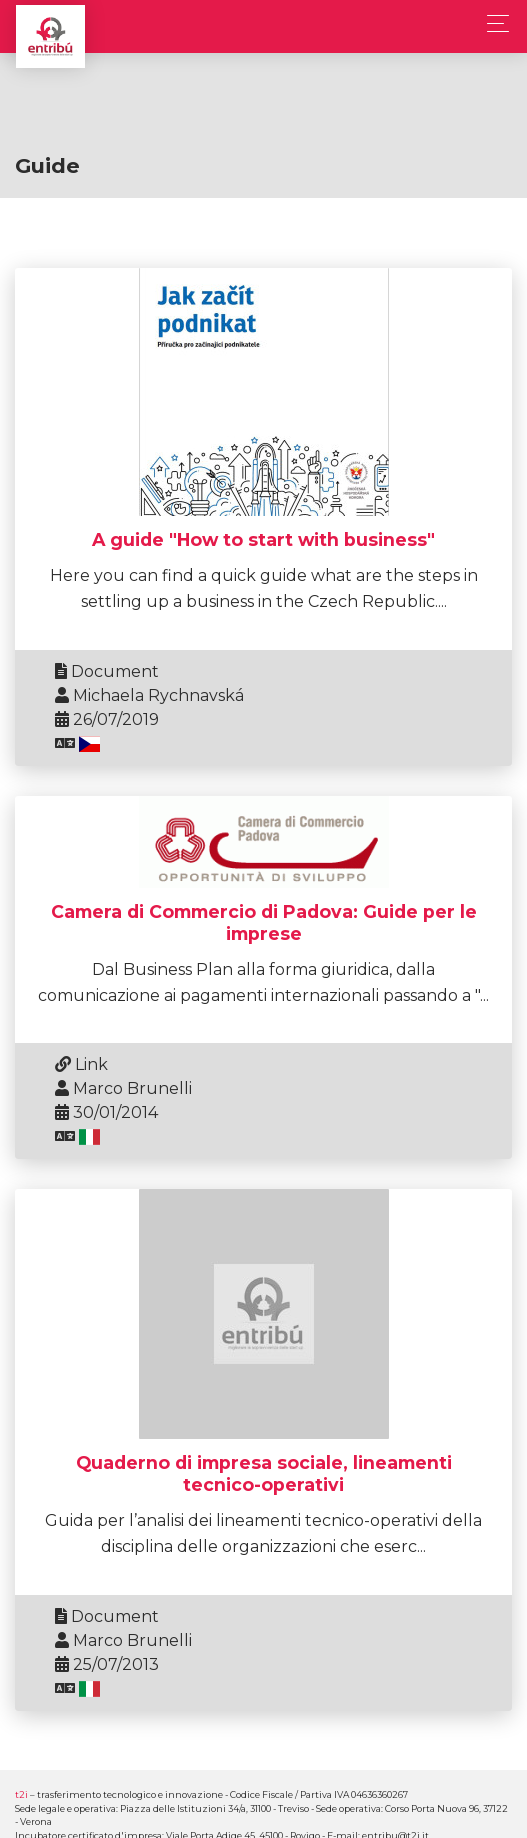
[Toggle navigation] (492, 23)
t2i (21, 1794)
